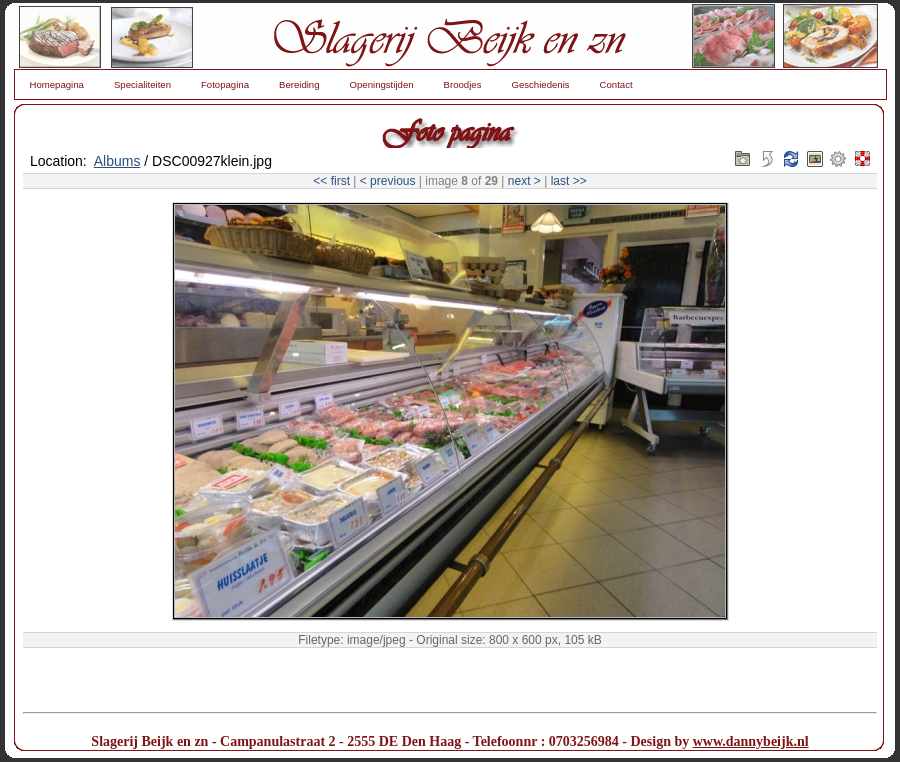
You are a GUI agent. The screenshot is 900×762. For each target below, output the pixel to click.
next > (524, 181)
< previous (388, 181)
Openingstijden (382, 84)
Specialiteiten (142, 84)
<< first (331, 181)
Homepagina (57, 84)
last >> (569, 181)
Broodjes (463, 84)
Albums (117, 161)
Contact (616, 84)
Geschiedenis (540, 84)
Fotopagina (225, 84)
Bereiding (299, 84)
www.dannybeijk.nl (751, 741)
